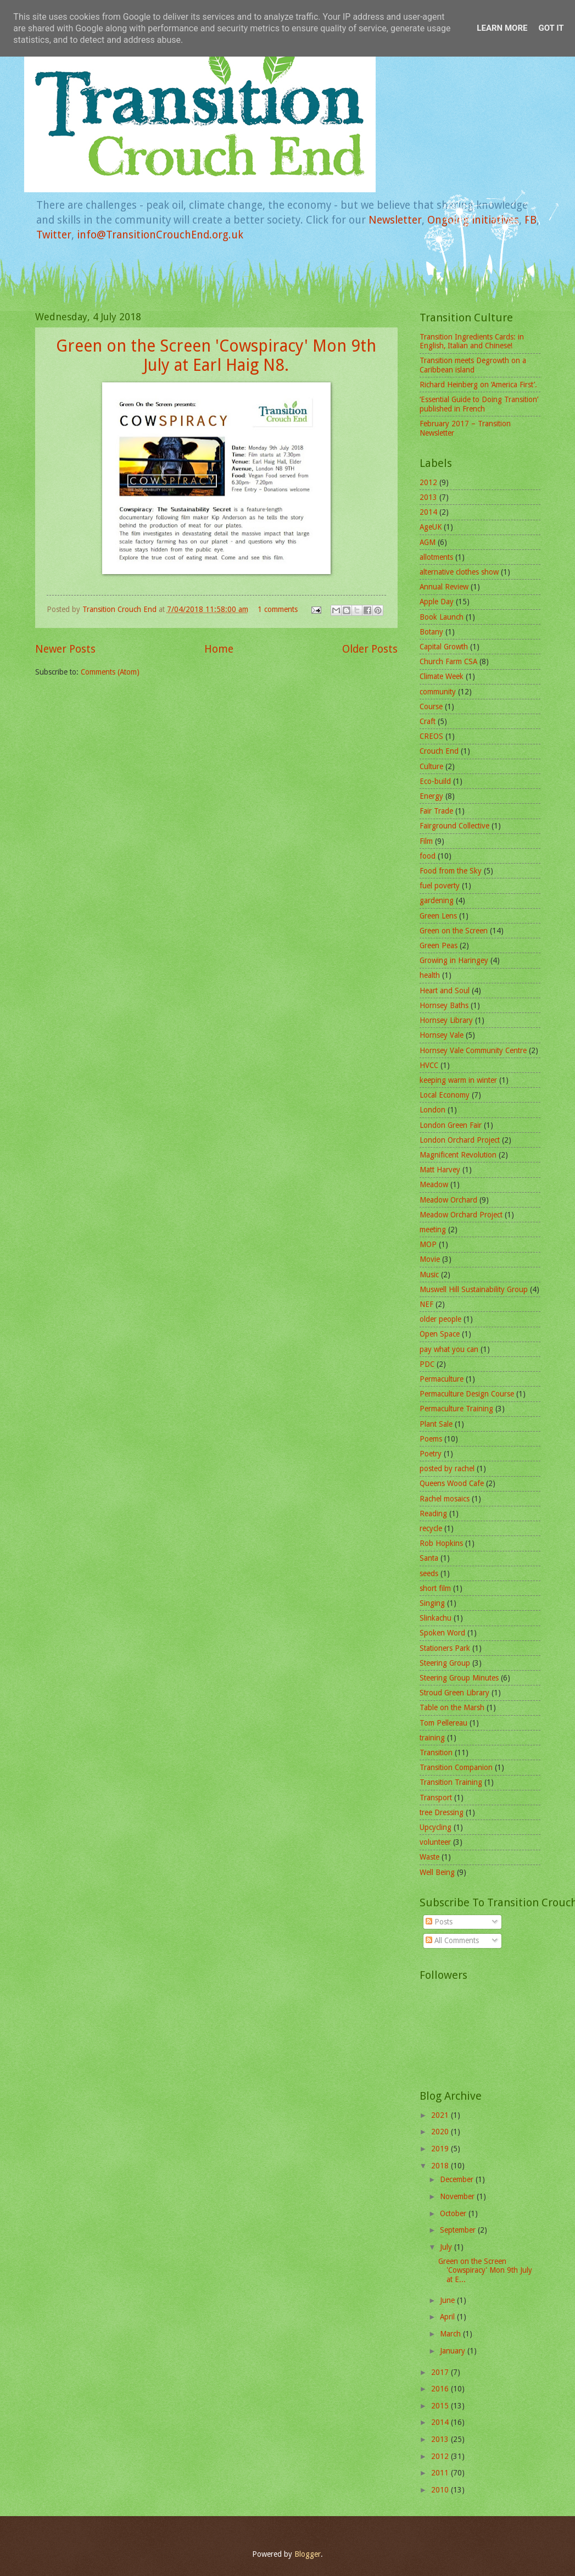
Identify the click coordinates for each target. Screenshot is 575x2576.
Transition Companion (456, 1767)
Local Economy (445, 1095)
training (432, 1737)
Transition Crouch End (120, 609)
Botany (431, 631)
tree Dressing (442, 1812)
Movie (430, 1259)
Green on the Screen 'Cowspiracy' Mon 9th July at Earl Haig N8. (216, 355)
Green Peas (438, 945)
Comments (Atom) (110, 671)
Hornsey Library (446, 1020)
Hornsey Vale (442, 1035)
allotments (436, 557)
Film (426, 841)
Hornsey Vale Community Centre (473, 1050)
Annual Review (444, 586)
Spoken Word (442, 1632)
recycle (431, 1528)
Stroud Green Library (454, 1692)
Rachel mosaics (445, 1498)
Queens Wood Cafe (452, 1483)
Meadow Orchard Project (461, 1214)
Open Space (440, 1333)
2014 (428, 512)
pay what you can (449, 1349)
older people (440, 1319)
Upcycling (435, 1827)
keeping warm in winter (458, 1080)
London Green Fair (451, 1125)
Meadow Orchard (448, 1199)
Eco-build (435, 781)
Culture (431, 766)
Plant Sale (436, 1424)
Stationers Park (445, 1648)
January (453, 2350)
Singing (432, 1603)
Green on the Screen (454, 930)
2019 (441, 2148)
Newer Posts (65, 649)
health (430, 975)
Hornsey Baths (444, 1005)
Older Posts (370, 649)
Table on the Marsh (452, 1707)
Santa (429, 1558)
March (451, 2333)
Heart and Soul (445, 990)
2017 (441, 2372)
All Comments (452, 1940)
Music (429, 1274)
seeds (429, 1573)
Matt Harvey (440, 1169)
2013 (428, 497)
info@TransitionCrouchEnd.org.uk (160, 235)
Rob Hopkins (441, 1543)
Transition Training (451, 1782)
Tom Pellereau (443, 1722)
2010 (441, 2489)
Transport (436, 1797)
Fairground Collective (454, 825)
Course (431, 706)
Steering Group (445, 1663)
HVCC (429, 1065)
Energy (431, 796)
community (438, 691)
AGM (428, 542)
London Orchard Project (460, 1140)
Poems (431, 1438)
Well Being (437, 1872)
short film (435, 1588)
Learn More (502, 28)
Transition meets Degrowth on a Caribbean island (473, 365)
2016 (441, 2388)
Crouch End (439, 751)
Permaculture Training (456, 1408)
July (447, 2247)
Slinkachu (435, 1618)
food (428, 856)
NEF (426, 1304)
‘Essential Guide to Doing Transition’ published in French (479, 404)
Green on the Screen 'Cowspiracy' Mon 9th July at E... (485, 2270)
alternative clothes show (459, 572)
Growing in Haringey (454, 960)
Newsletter (395, 220)
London (432, 1109)
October (454, 2213)
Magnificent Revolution (458, 1154)
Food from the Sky (451, 870)
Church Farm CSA (448, 661)
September (459, 2230)
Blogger (307, 2554)
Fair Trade (436, 810)
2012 (428, 482)
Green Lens (438, 915)
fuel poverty (440, 885)
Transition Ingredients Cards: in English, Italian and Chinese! (472, 341)
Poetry (431, 1453)
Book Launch (442, 617)
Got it (550, 28)
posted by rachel (447, 1468)
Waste (429, 1856)
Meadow (434, 1184)
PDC (427, 1364)
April (448, 2316)
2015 (441, 2405)
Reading (433, 1513)
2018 (441, 2165)
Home (218, 649)
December (458, 2179)
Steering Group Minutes (459, 1677)
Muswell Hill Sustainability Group (474, 1289)
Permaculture (442, 1379)
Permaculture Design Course (467, 1393)
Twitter (53, 235)
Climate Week (442, 676)
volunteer (435, 1842)
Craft (428, 721)
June (448, 2300)
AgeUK (431, 526)
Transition (436, 1752)
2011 (441, 2472)
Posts (439, 1921)
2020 (441, 2131)
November (458, 2196)
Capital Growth (444, 646)
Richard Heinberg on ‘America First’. (478, 384)
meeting (433, 1229)
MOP (428, 1244)
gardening (437, 900)
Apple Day (437, 601)
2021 (441, 2115)
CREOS (431, 736)
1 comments (278, 609)
